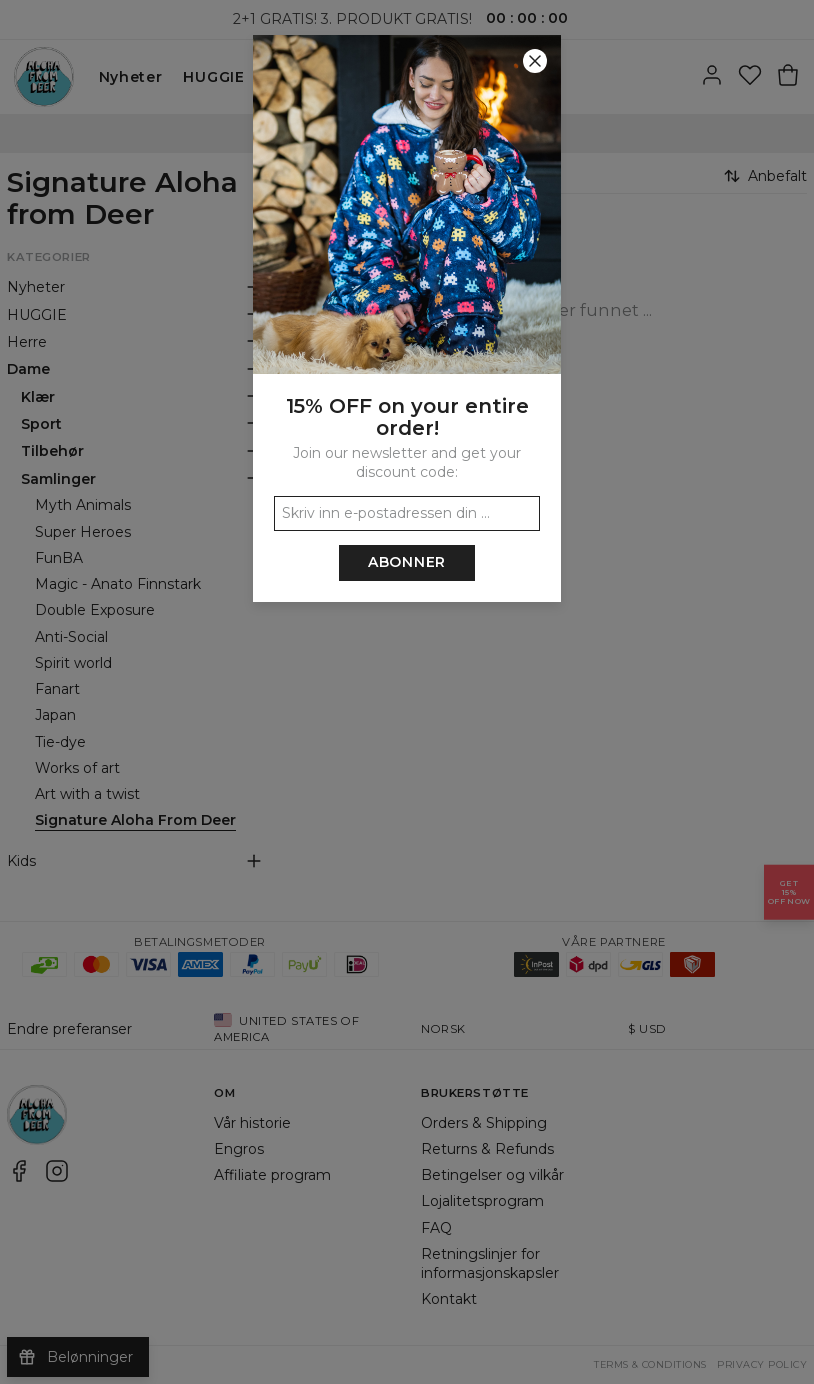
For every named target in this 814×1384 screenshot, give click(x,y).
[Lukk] (535, 61)
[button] (407, 692)
